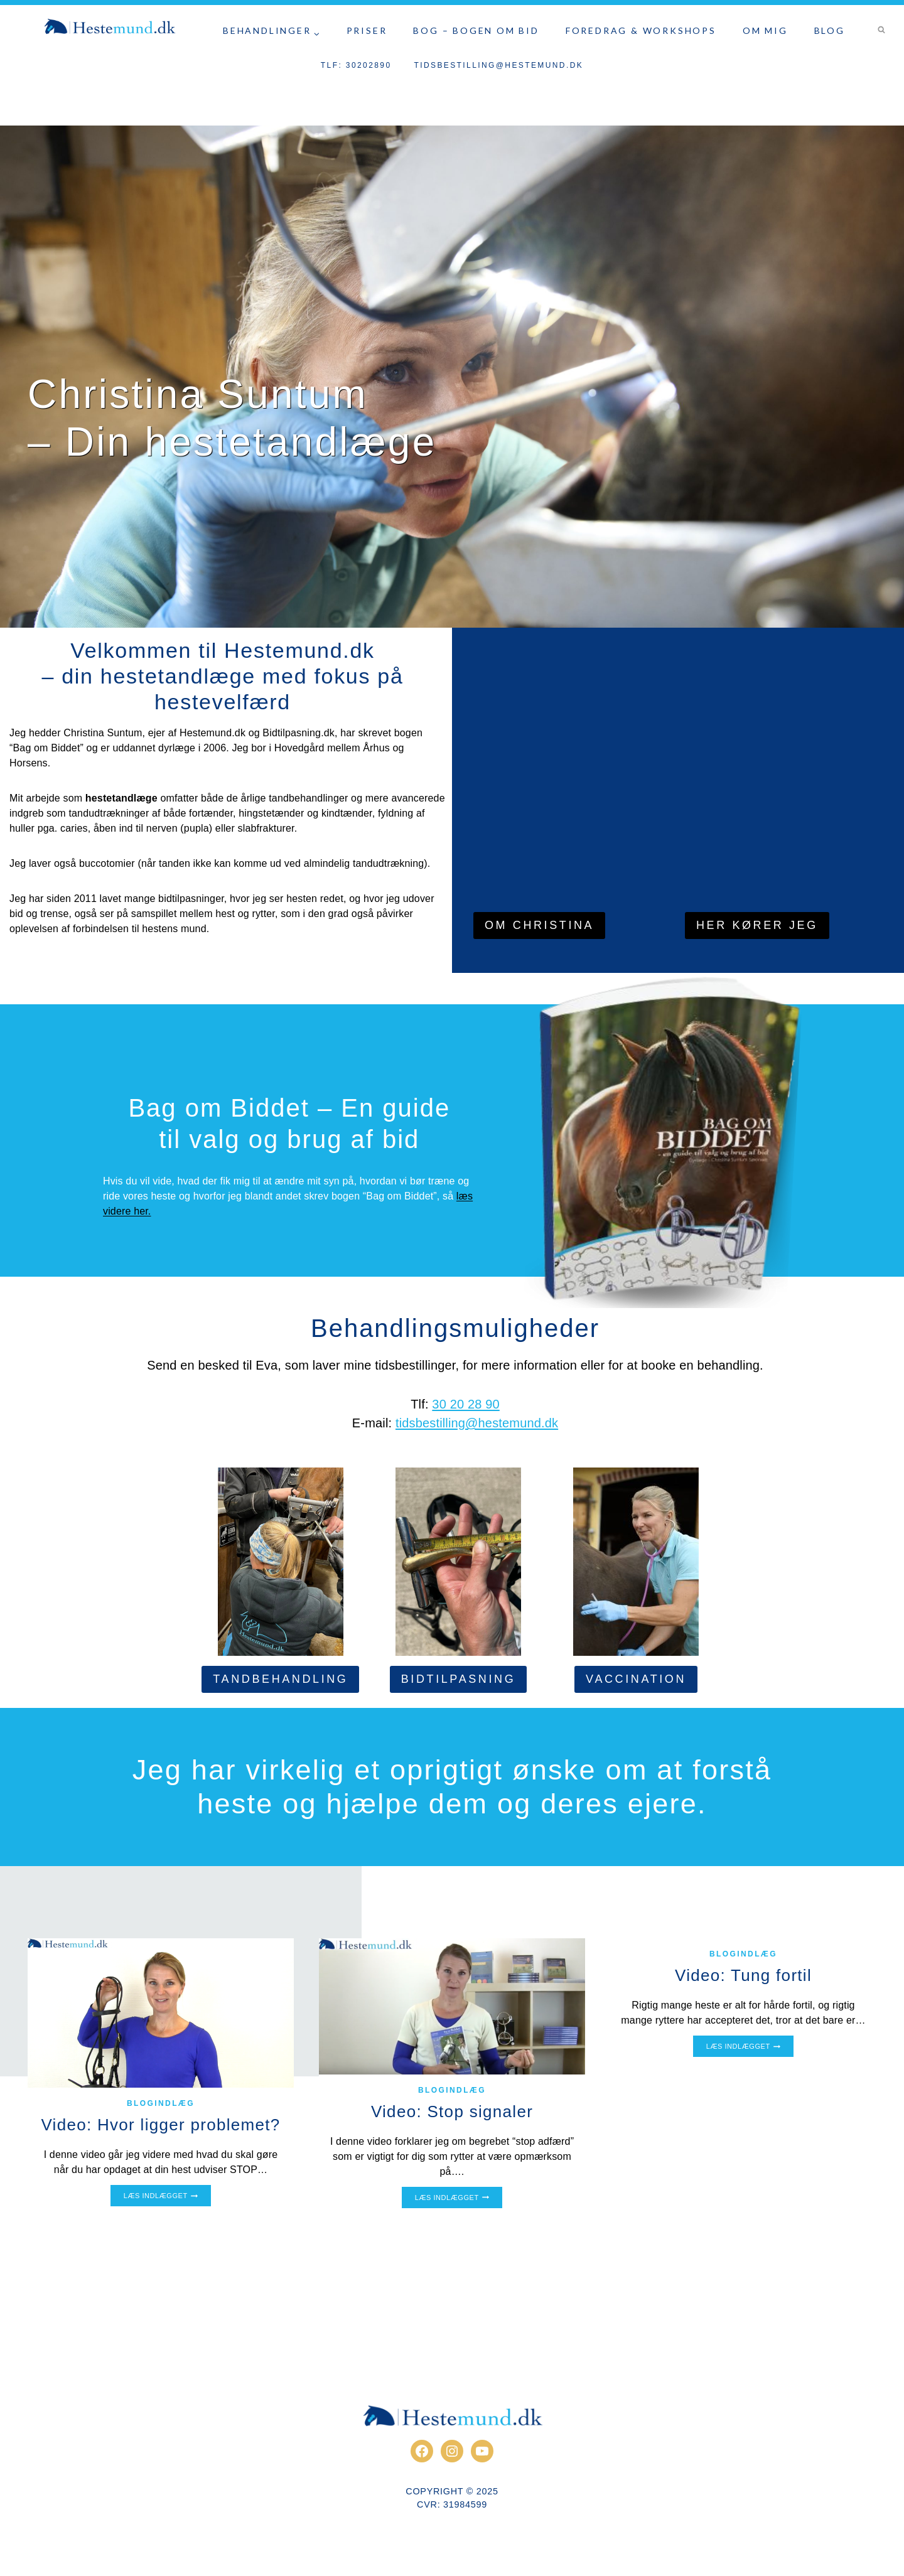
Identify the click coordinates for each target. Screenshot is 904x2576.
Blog (829, 30)
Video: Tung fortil (743, 1975)
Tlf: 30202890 (356, 65)
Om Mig (765, 30)
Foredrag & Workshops (641, 30)
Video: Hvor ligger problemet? (160, 2124)
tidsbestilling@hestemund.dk (498, 65)
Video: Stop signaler (452, 2111)
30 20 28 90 (465, 1404)
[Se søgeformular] (881, 30)
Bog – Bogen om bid (476, 30)
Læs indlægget (161, 2196)
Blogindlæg (161, 2103)
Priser (367, 30)
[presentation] (161, 2013)
